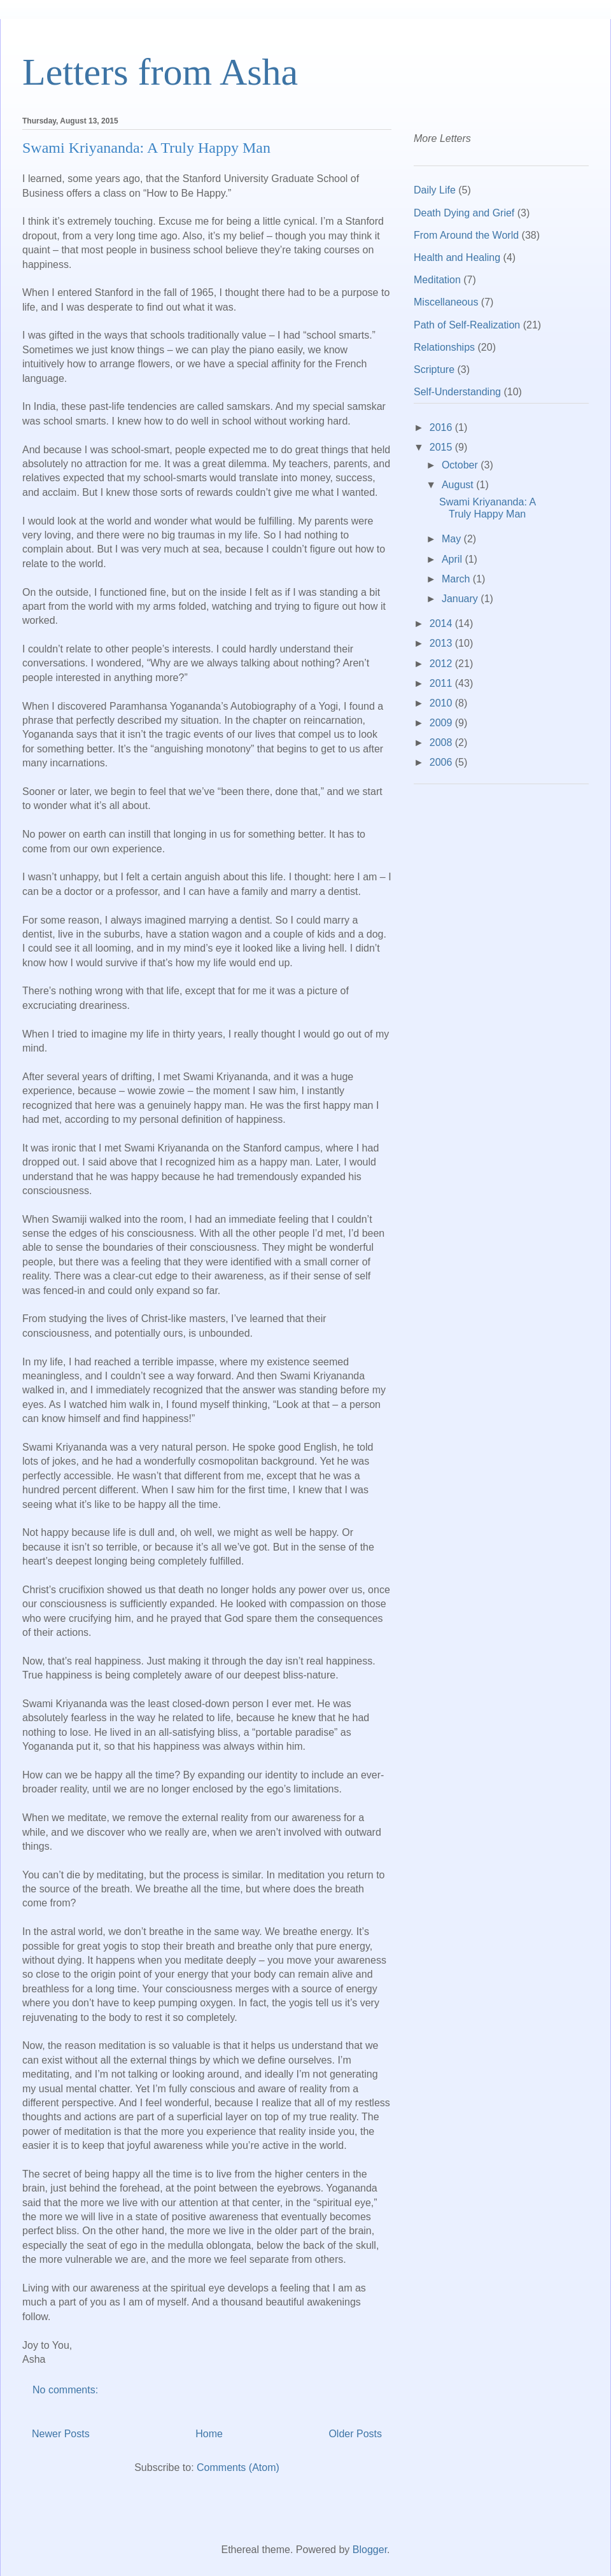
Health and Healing (457, 257)
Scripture (434, 369)
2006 (442, 762)
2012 (442, 663)
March (457, 579)
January (461, 598)
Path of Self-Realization (467, 325)
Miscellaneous (446, 302)
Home (209, 2433)
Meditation (437, 279)
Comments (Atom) (238, 2467)
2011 (442, 683)
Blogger (370, 2549)
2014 (442, 623)
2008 (442, 742)
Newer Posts (61, 2433)
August (459, 484)
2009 (442, 722)
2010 (442, 703)
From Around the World (466, 235)
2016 (442, 427)
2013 (442, 643)
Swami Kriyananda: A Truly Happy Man (146, 147)
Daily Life (435, 190)
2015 (442, 447)
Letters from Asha (160, 72)
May (453, 538)
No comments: (66, 2389)
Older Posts (355, 2433)
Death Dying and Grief (464, 213)
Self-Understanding (457, 391)
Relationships (444, 347)
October (461, 465)
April (453, 559)
